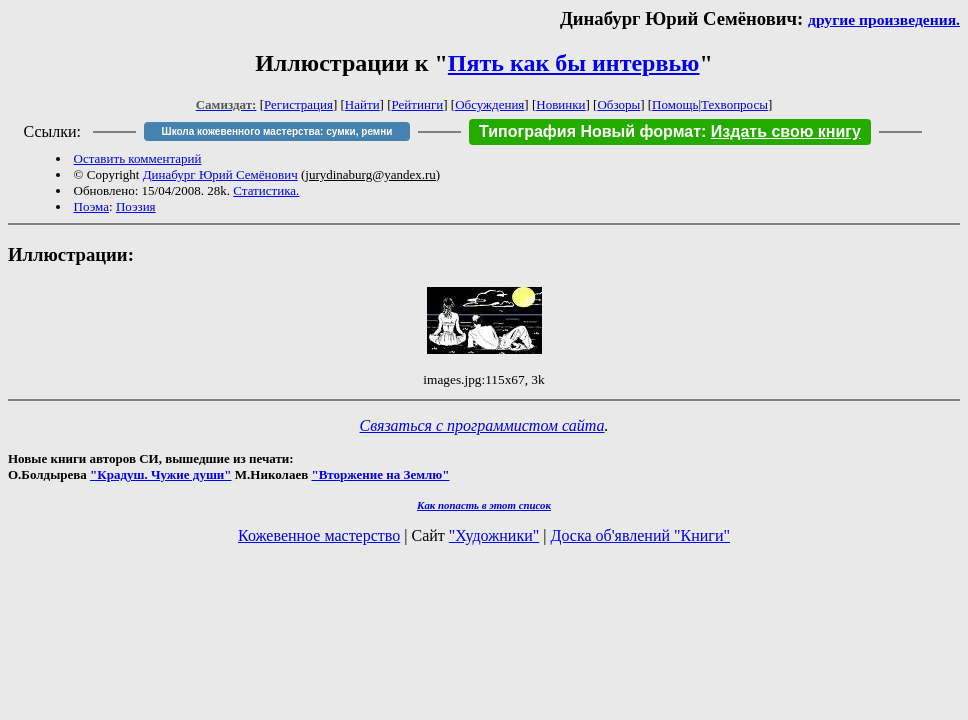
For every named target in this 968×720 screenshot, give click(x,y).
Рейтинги (418, 104)
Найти (362, 104)
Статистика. (266, 190)
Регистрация (298, 104)
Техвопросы (734, 104)
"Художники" (494, 535)
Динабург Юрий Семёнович (220, 174)
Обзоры (618, 104)
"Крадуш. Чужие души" (161, 474)
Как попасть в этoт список (484, 505)
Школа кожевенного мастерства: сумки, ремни (277, 131)
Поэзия (136, 206)
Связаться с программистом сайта (482, 425)
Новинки (560, 104)
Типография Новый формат (590, 131)
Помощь (675, 104)
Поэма (91, 206)
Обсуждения (489, 104)
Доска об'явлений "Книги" (640, 535)
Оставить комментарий (138, 158)
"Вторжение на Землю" (380, 474)
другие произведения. (884, 19)
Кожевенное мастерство (319, 535)
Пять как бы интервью (574, 63)
